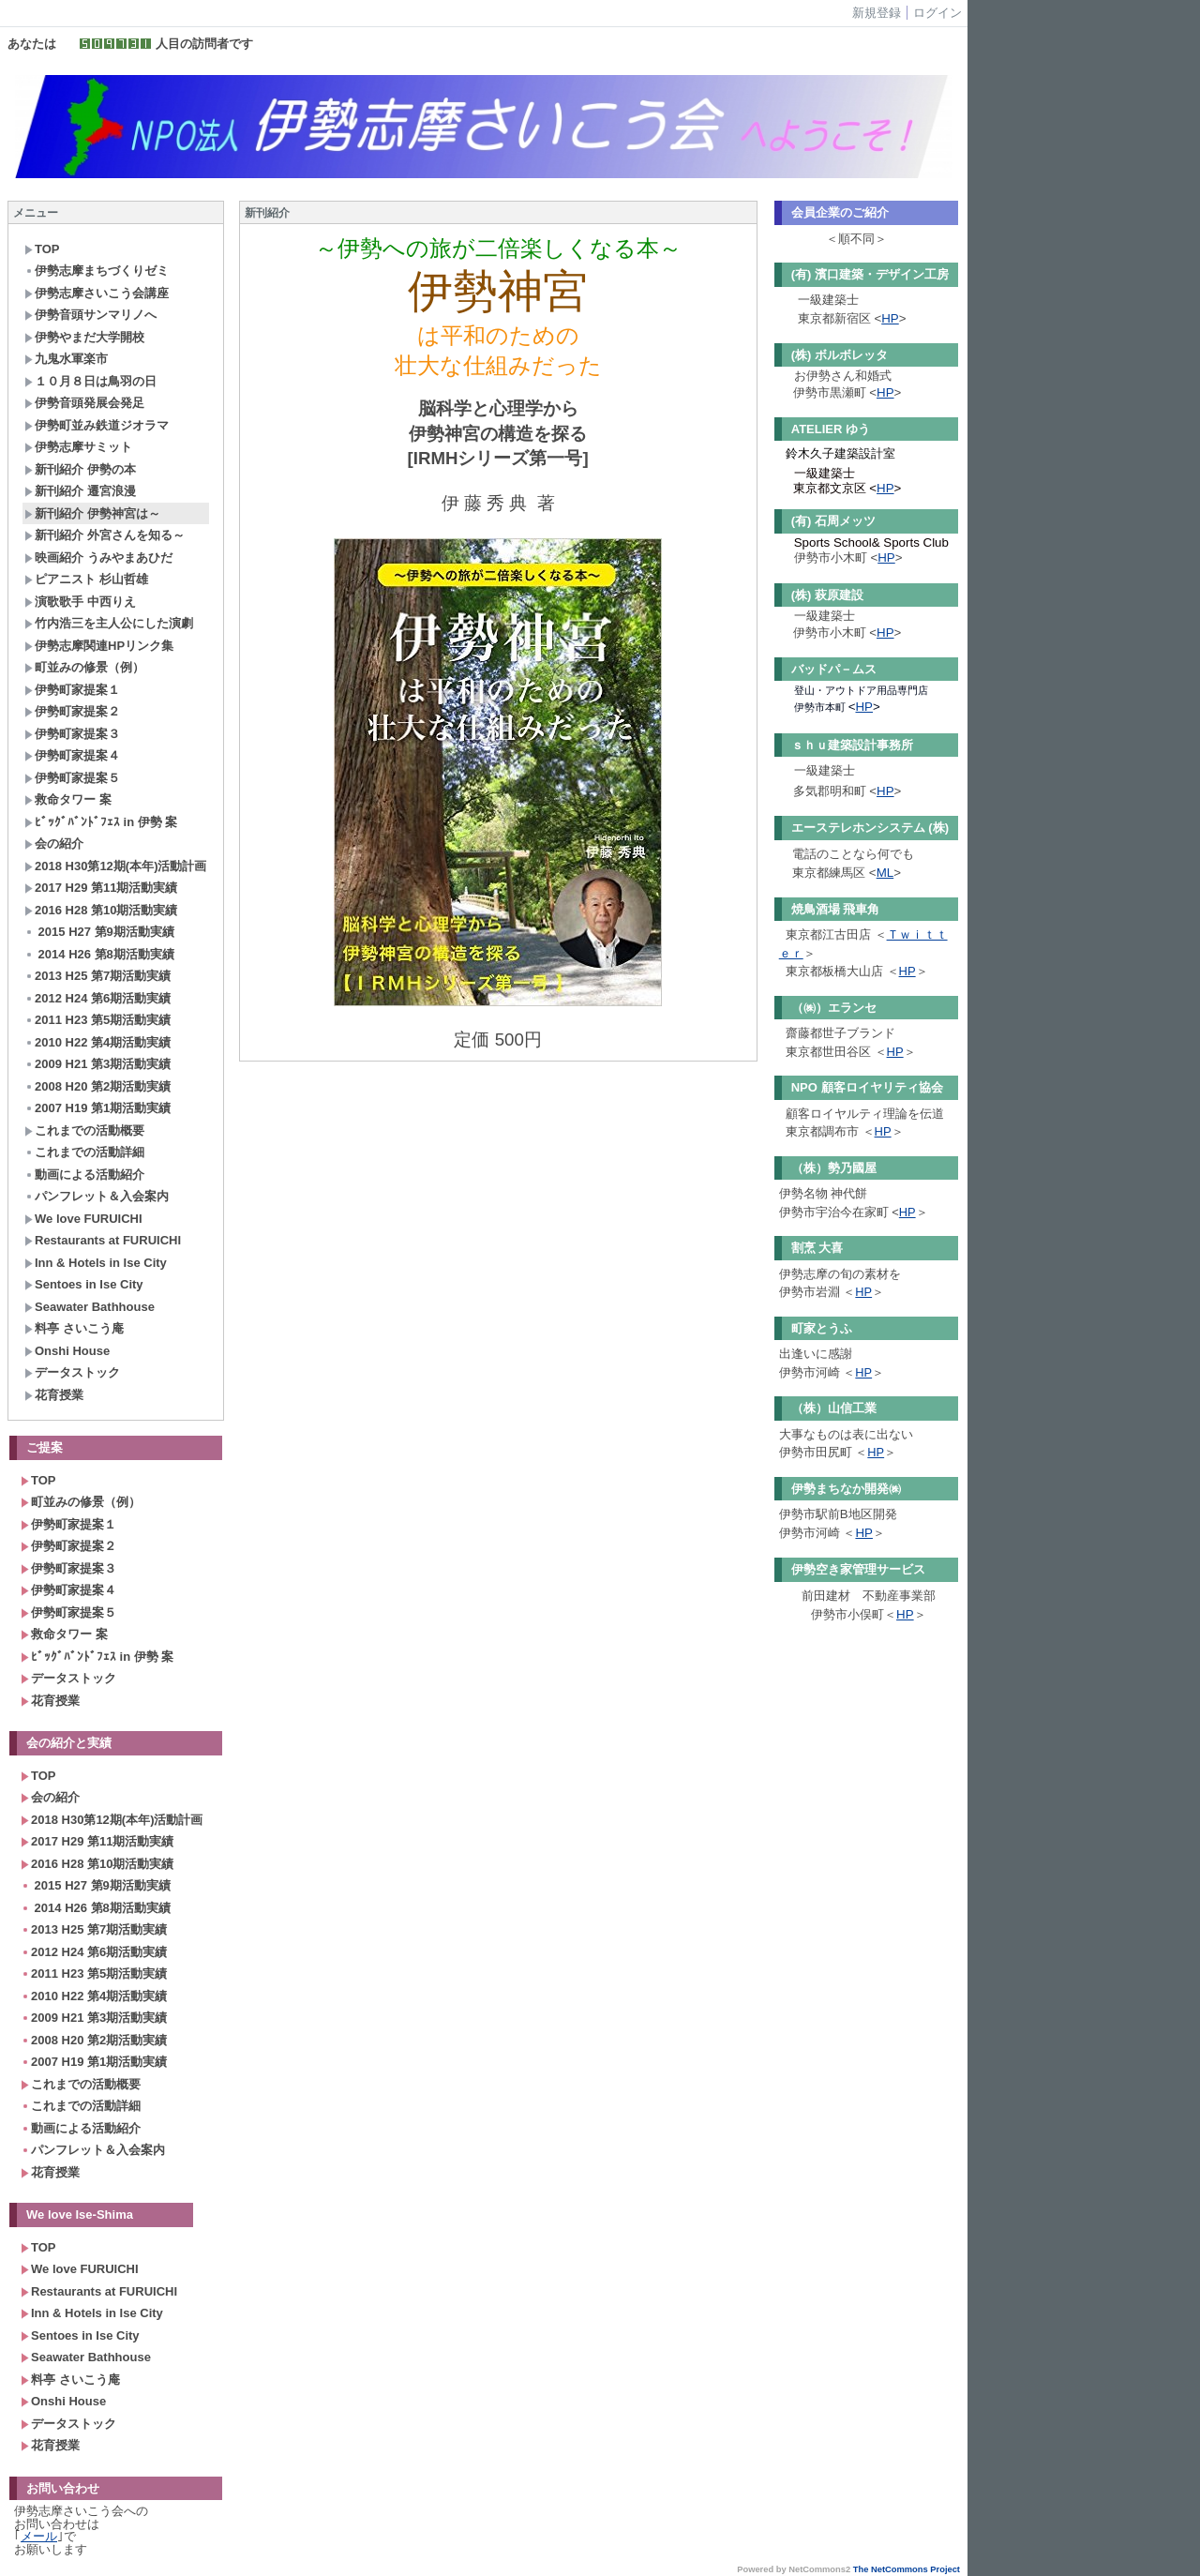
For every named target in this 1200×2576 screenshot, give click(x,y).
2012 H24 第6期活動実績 (97, 998)
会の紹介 (53, 843)
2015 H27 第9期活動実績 (99, 932)
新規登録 (876, 13)
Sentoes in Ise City (83, 1284)
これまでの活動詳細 (84, 1152)
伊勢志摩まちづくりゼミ (96, 271)
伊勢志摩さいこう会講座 (96, 293)
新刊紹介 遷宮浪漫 (80, 491)
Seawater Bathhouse (89, 1307)
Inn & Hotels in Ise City (95, 1263)
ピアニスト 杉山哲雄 (86, 579)
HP (890, 318)
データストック (72, 1372)
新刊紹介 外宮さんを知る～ (104, 535)
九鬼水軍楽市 (66, 359)
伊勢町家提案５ (72, 778)
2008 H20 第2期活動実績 (97, 1086)
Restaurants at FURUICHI (102, 1240)
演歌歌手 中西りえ (80, 602)
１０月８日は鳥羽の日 (90, 381)
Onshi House (67, 1351)
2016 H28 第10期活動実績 (100, 910)
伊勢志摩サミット (78, 447)
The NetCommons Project (906, 2569)
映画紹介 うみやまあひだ (98, 557)
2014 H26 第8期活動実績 (99, 954)
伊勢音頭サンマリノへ (90, 315)
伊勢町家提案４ (72, 755)
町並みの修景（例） (84, 667)
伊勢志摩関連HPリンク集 (98, 646)
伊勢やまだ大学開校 (84, 337)
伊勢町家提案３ (72, 734)
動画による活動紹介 (84, 1174)
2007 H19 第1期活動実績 (97, 1108)
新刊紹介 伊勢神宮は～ (92, 513)
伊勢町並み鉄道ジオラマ (96, 425)
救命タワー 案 (68, 799)
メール (39, 2536)
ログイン (937, 13)
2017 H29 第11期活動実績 (100, 888)
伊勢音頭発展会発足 (84, 403)
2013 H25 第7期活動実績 (97, 976)
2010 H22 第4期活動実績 (97, 1042)
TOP (42, 249)
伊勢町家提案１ (72, 690)
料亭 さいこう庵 (74, 1328)
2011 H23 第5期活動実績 (97, 1020)
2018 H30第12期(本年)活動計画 (115, 866)
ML (885, 873)
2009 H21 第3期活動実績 (97, 1064)
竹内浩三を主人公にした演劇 (108, 623)
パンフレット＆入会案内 (96, 1196)
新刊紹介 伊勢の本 (80, 469)
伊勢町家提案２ (72, 711)
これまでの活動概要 (84, 1130)
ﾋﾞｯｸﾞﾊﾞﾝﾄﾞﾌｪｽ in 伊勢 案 (100, 822)
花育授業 (53, 1395)
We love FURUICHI (83, 1219)
